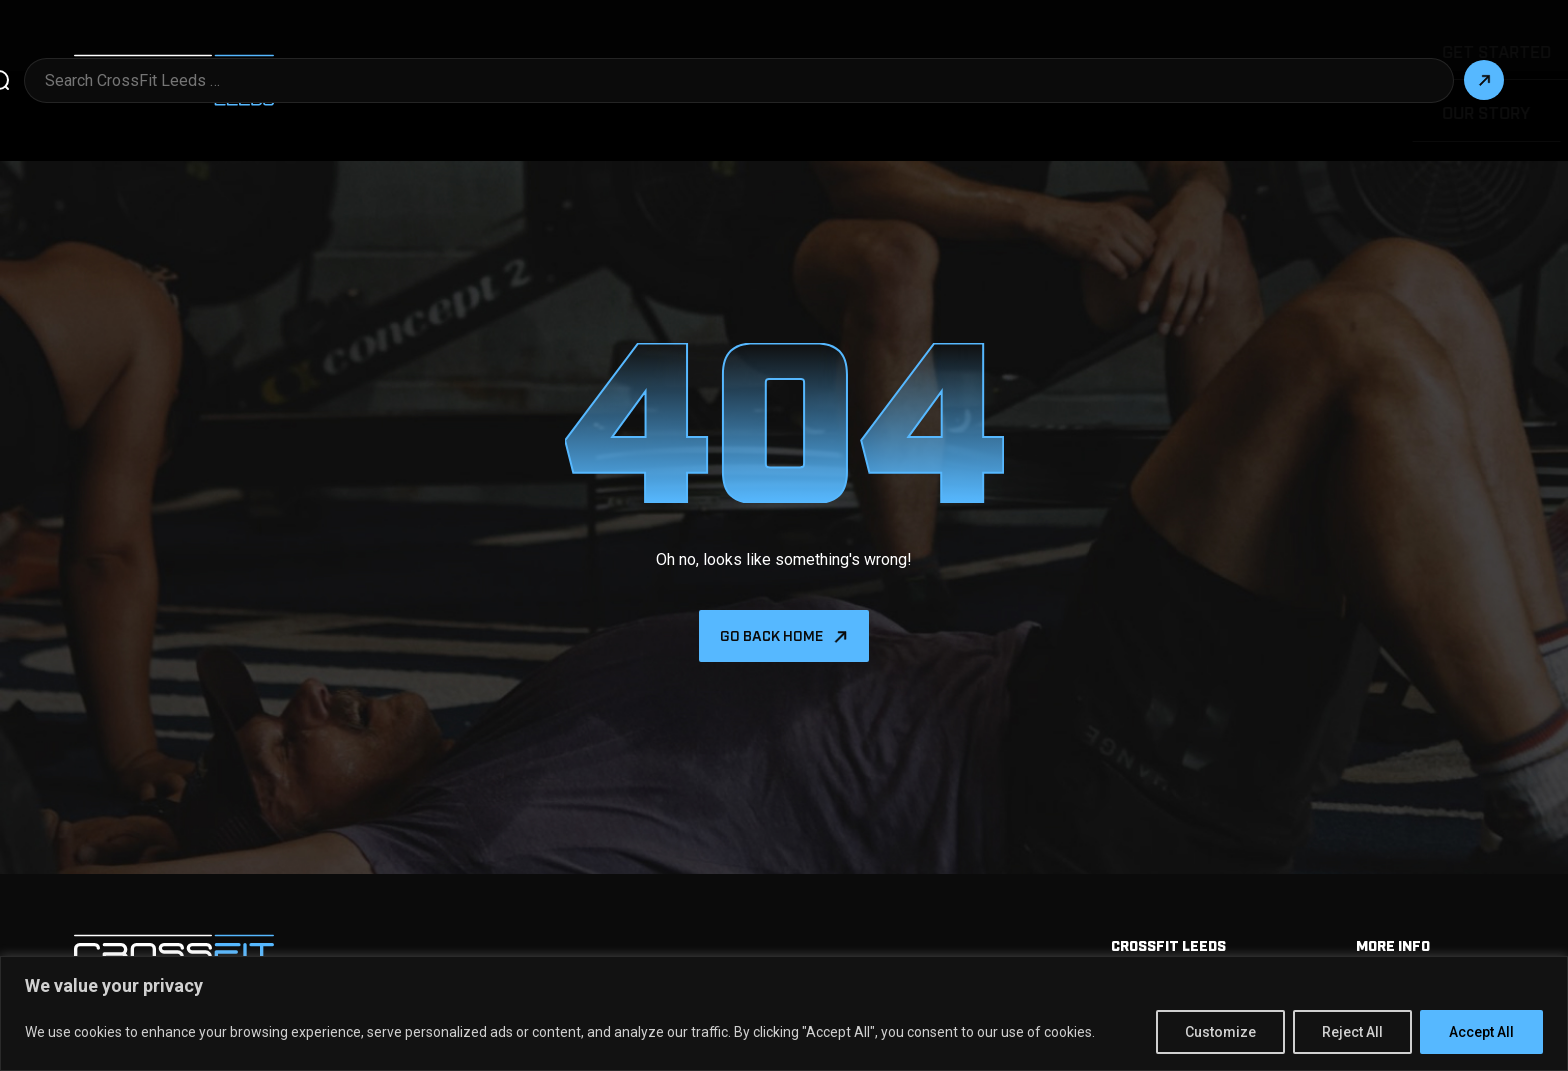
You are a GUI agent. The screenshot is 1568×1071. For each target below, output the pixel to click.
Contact (1407, 45)
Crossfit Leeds (1168, 873)
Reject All (1352, 1032)
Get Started (704, 45)
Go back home (771, 566)
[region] (784, 1013)
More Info (824, 45)
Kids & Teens (1177, 45)
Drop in (926, 45)
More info (1393, 873)
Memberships (1405, 914)
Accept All (1481, 1032)
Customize (1220, 1032)
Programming (1042, 45)
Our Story (1300, 45)
